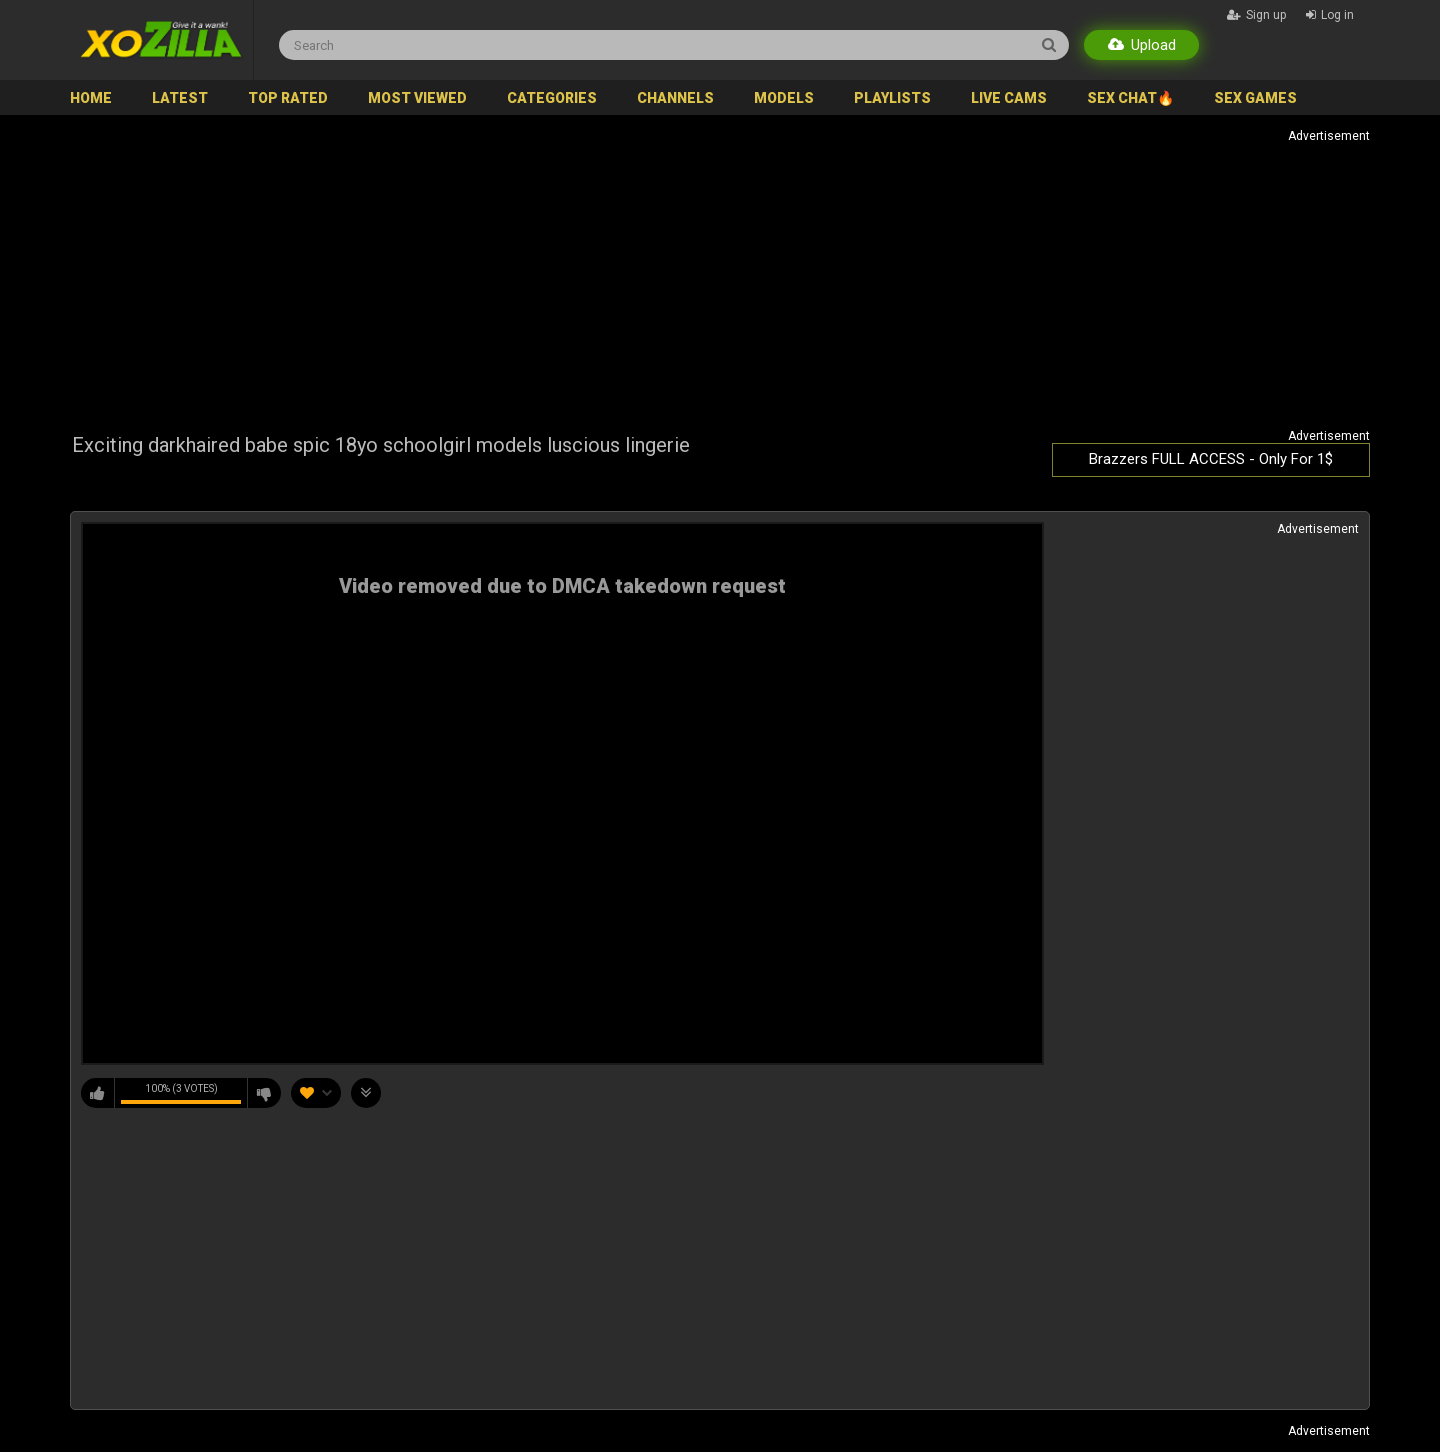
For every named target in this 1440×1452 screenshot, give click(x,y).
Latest (180, 98)
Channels (675, 98)
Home (91, 98)
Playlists (892, 98)
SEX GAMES (1255, 98)
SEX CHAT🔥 (1130, 98)
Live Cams (1009, 98)
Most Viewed (417, 98)
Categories (552, 98)
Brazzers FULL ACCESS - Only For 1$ (1211, 459)
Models (784, 98)
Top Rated (288, 98)
